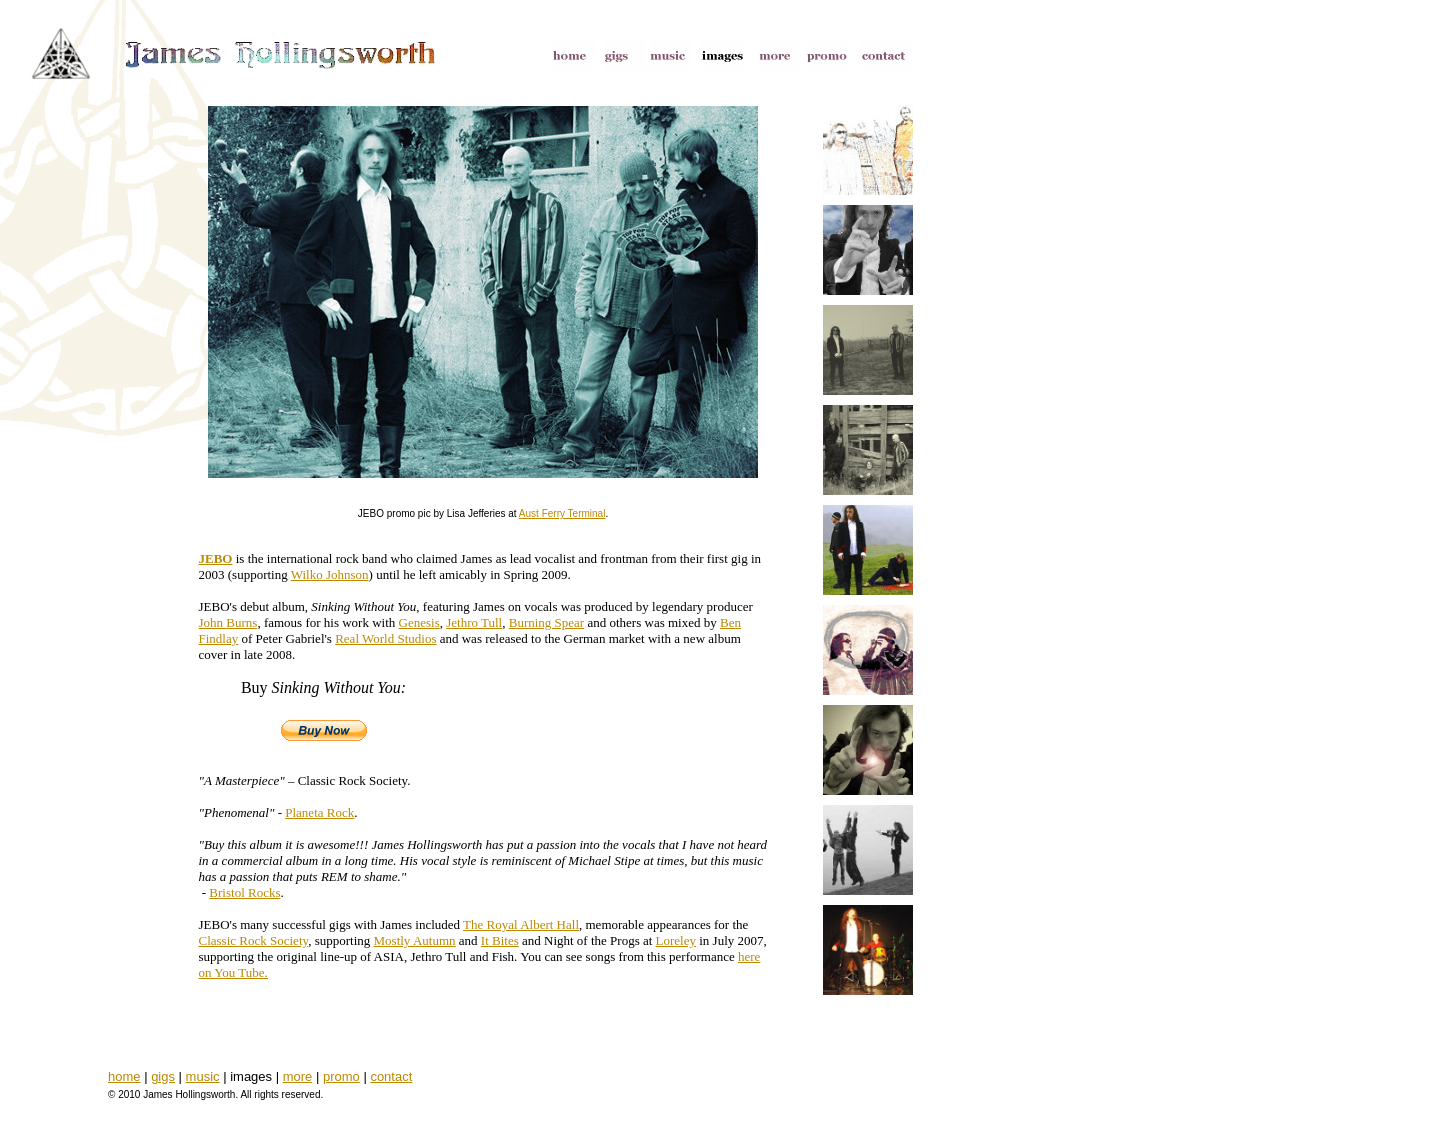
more (298, 1076)
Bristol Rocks (244, 892)
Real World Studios (385, 638)
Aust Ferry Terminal (562, 513)
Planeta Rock (319, 812)
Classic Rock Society (254, 940)
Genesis (419, 622)
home (124, 1076)
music (203, 1076)
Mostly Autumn (415, 940)
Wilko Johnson (330, 574)
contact (391, 1076)
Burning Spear (546, 622)
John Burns (228, 622)
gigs (163, 1076)
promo (341, 1076)
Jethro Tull (474, 622)
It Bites (500, 940)
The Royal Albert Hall (521, 924)
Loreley (676, 940)
